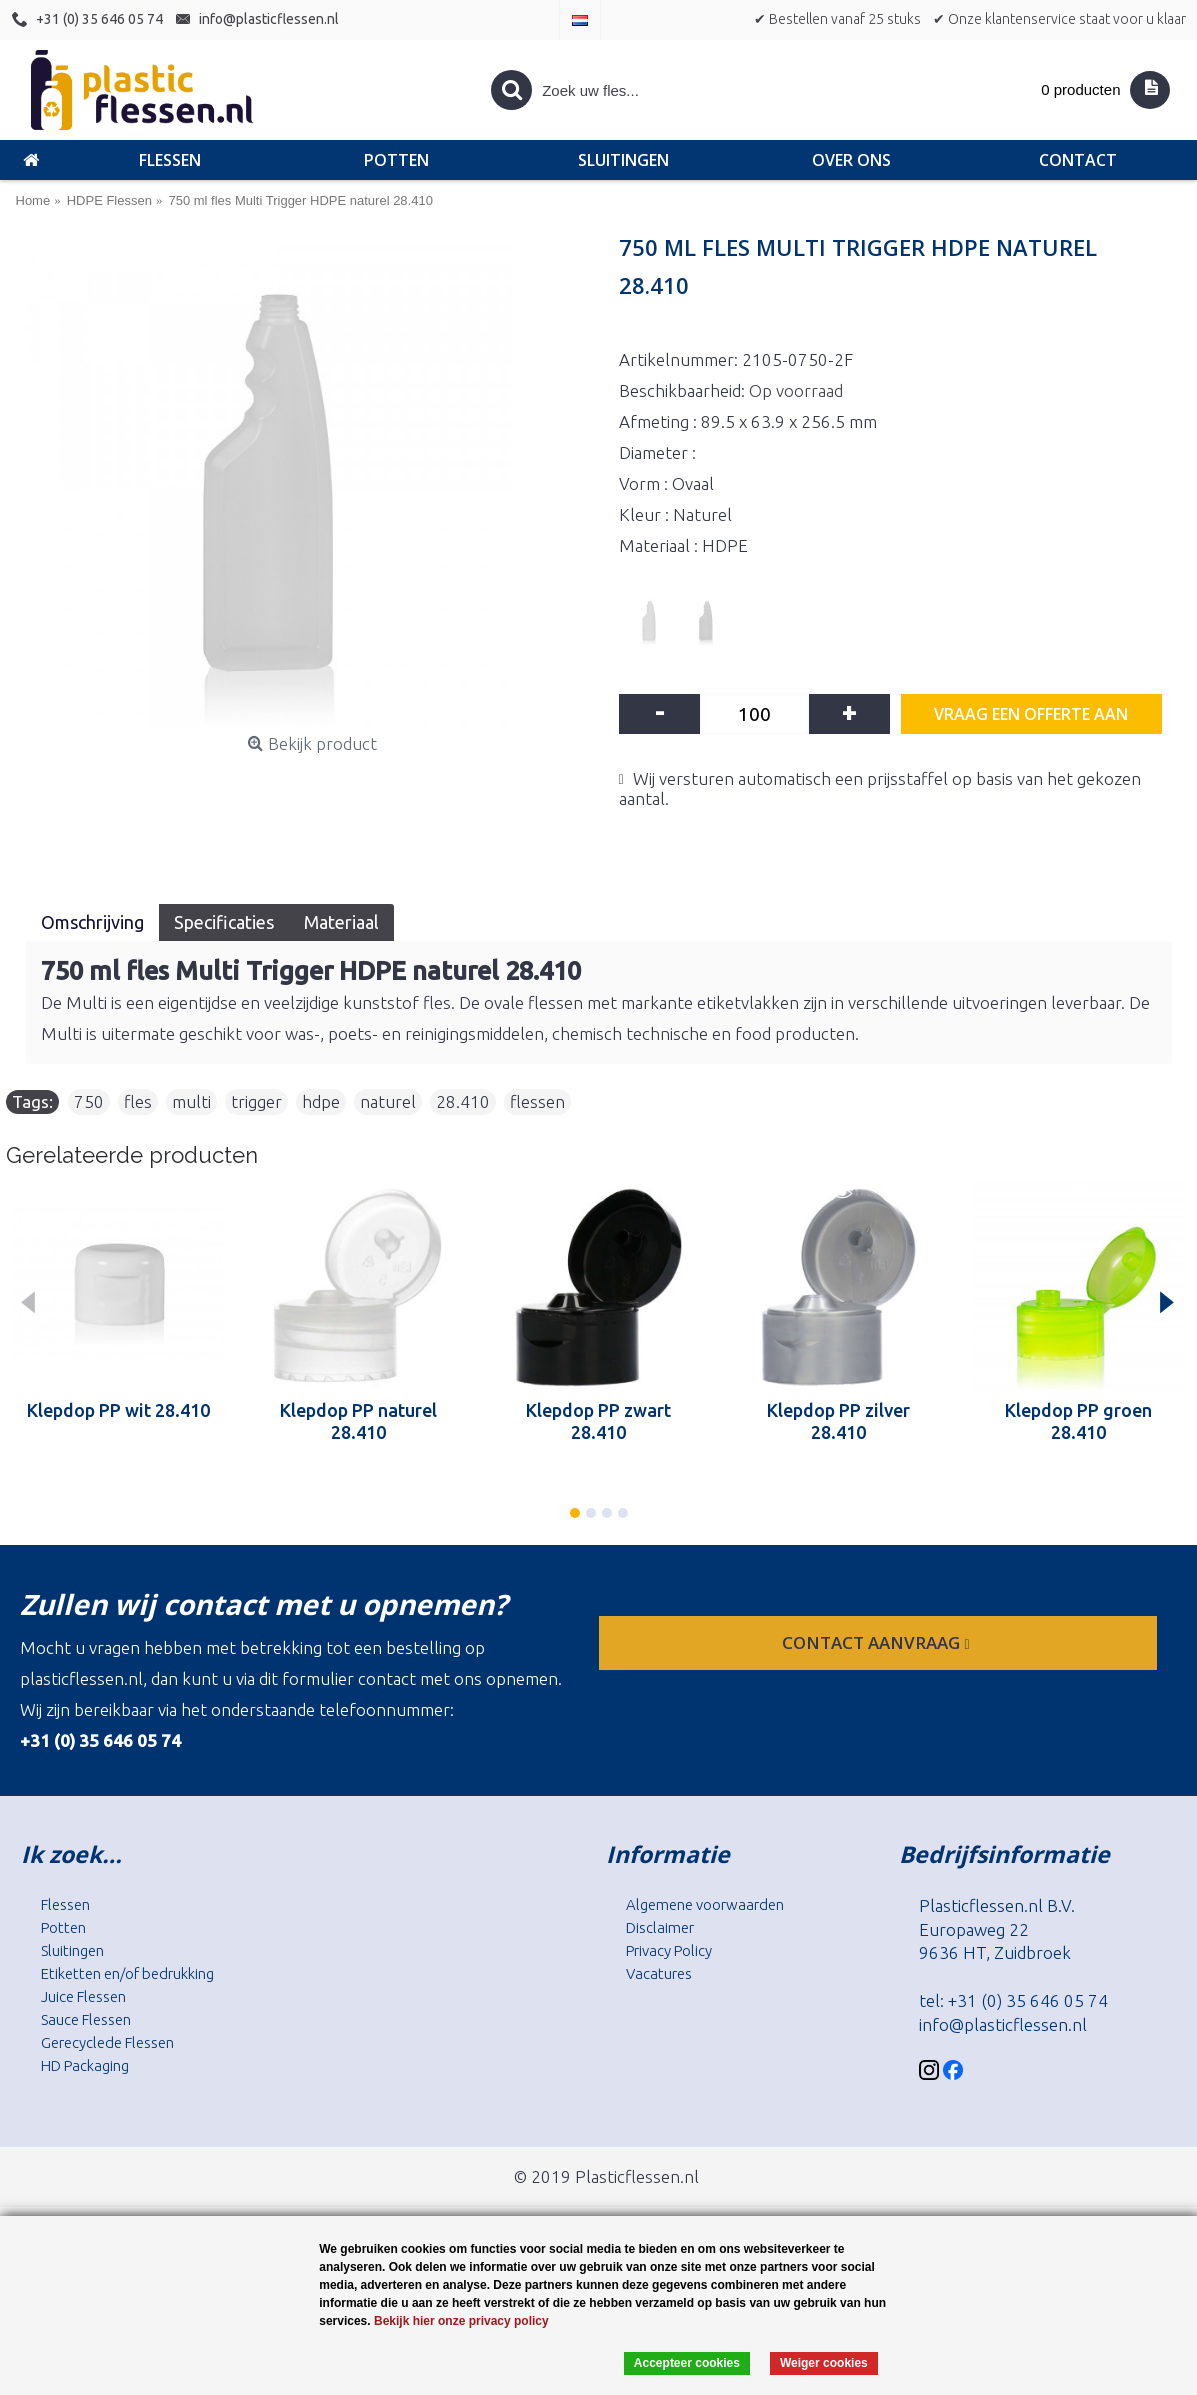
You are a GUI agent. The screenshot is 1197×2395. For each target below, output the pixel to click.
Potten (63, 1927)
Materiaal (341, 922)
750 (89, 1101)
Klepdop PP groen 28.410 (1078, 1421)
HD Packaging (85, 2065)
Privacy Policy (669, 1950)
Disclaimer (660, 1927)
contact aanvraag (877, 1642)
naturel (388, 1101)
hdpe (321, 1101)
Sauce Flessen (86, 2019)
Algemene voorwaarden (705, 1904)
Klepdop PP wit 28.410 (118, 1410)
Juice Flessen (83, 1996)
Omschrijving (92, 922)
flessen (537, 1101)
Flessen (65, 1904)
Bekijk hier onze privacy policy (461, 2321)
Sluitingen (72, 1950)
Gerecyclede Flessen (107, 2042)
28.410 (463, 1101)
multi (191, 1101)
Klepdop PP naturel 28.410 (358, 1421)
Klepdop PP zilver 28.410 (838, 1421)
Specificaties (224, 922)
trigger (256, 1101)
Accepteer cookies (687, 2363)
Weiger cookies (824, 2363)
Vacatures (659, 1973)
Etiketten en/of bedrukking (127, 1973)
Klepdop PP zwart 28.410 (598, 1421)
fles (138, 1101)
